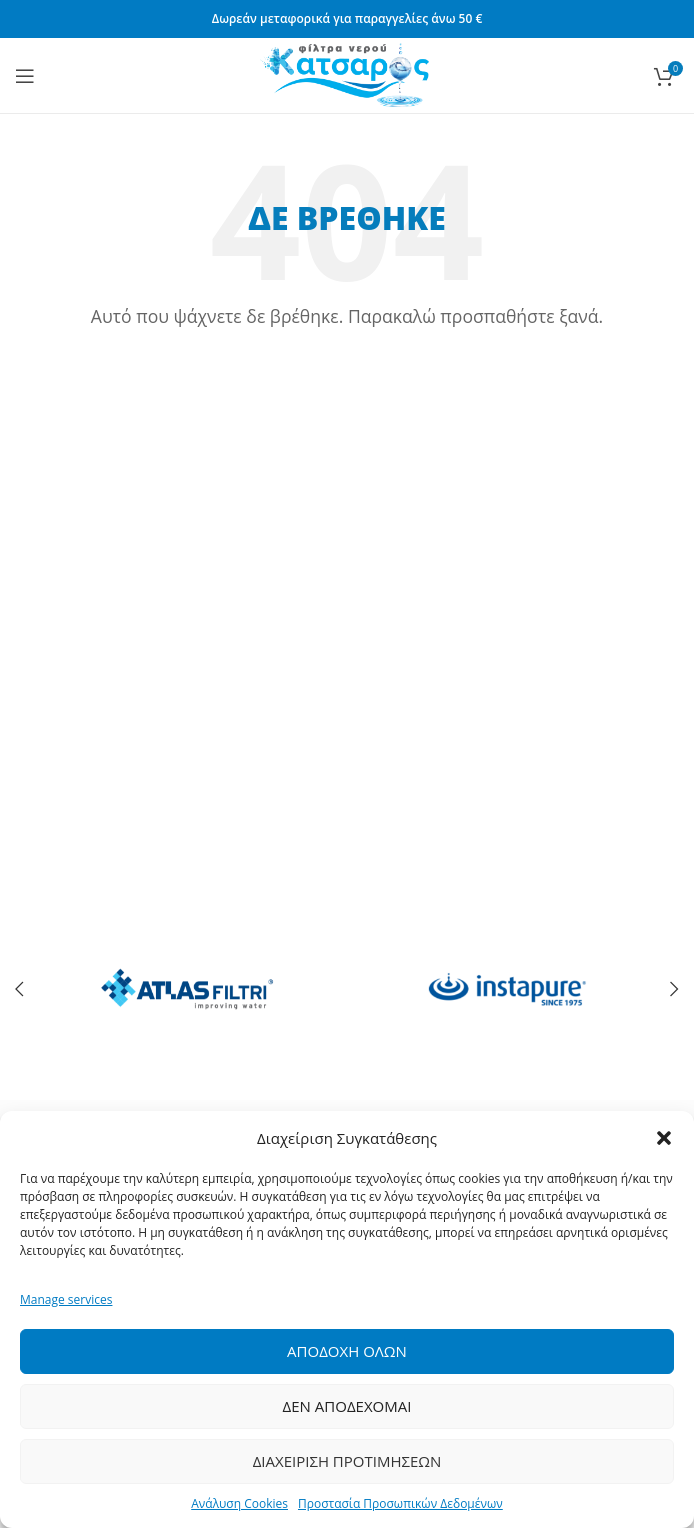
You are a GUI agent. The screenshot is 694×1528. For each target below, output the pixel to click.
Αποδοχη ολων (347, 1351)
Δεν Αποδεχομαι (347, 1406)
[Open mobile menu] (25, 76)
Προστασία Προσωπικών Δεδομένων (400, 1503)
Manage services (66, 1299)
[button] (664, 1138)
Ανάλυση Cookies (239, 1503)
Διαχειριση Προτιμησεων (347, 1461)
